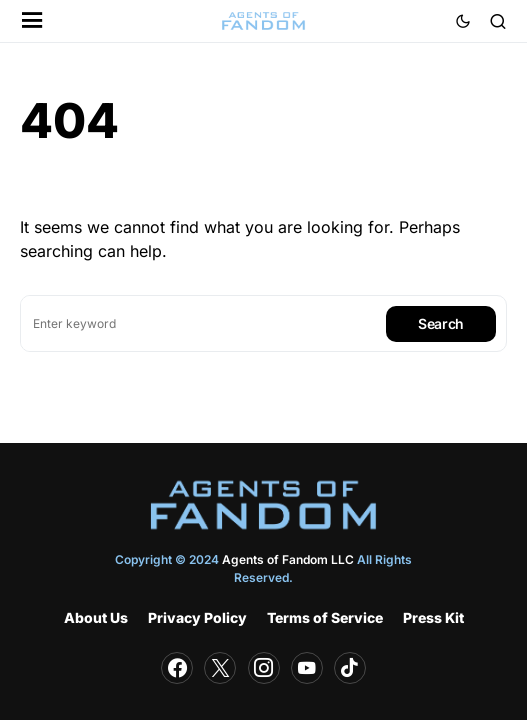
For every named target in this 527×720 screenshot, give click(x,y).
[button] (32, 21)
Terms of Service (325, 617)
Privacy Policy (197, 617)
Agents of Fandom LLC (288, 559)
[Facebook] (177, 668)
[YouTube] (307, 668)
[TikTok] (350, 668)
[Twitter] (220, 668)
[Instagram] (264, 668)
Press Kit (433, 617)
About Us (96, 617)
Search (441, 323)
